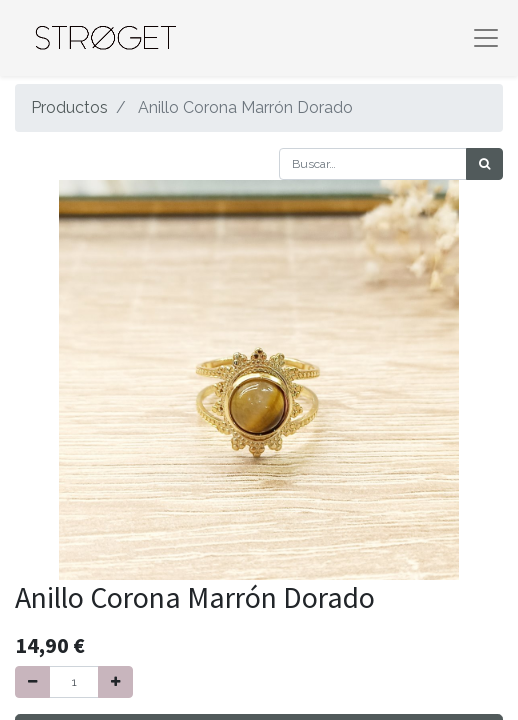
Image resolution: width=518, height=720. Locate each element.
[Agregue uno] (115, 682)
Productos (69, 107)
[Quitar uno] (32, 682)
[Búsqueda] (484, 164)
